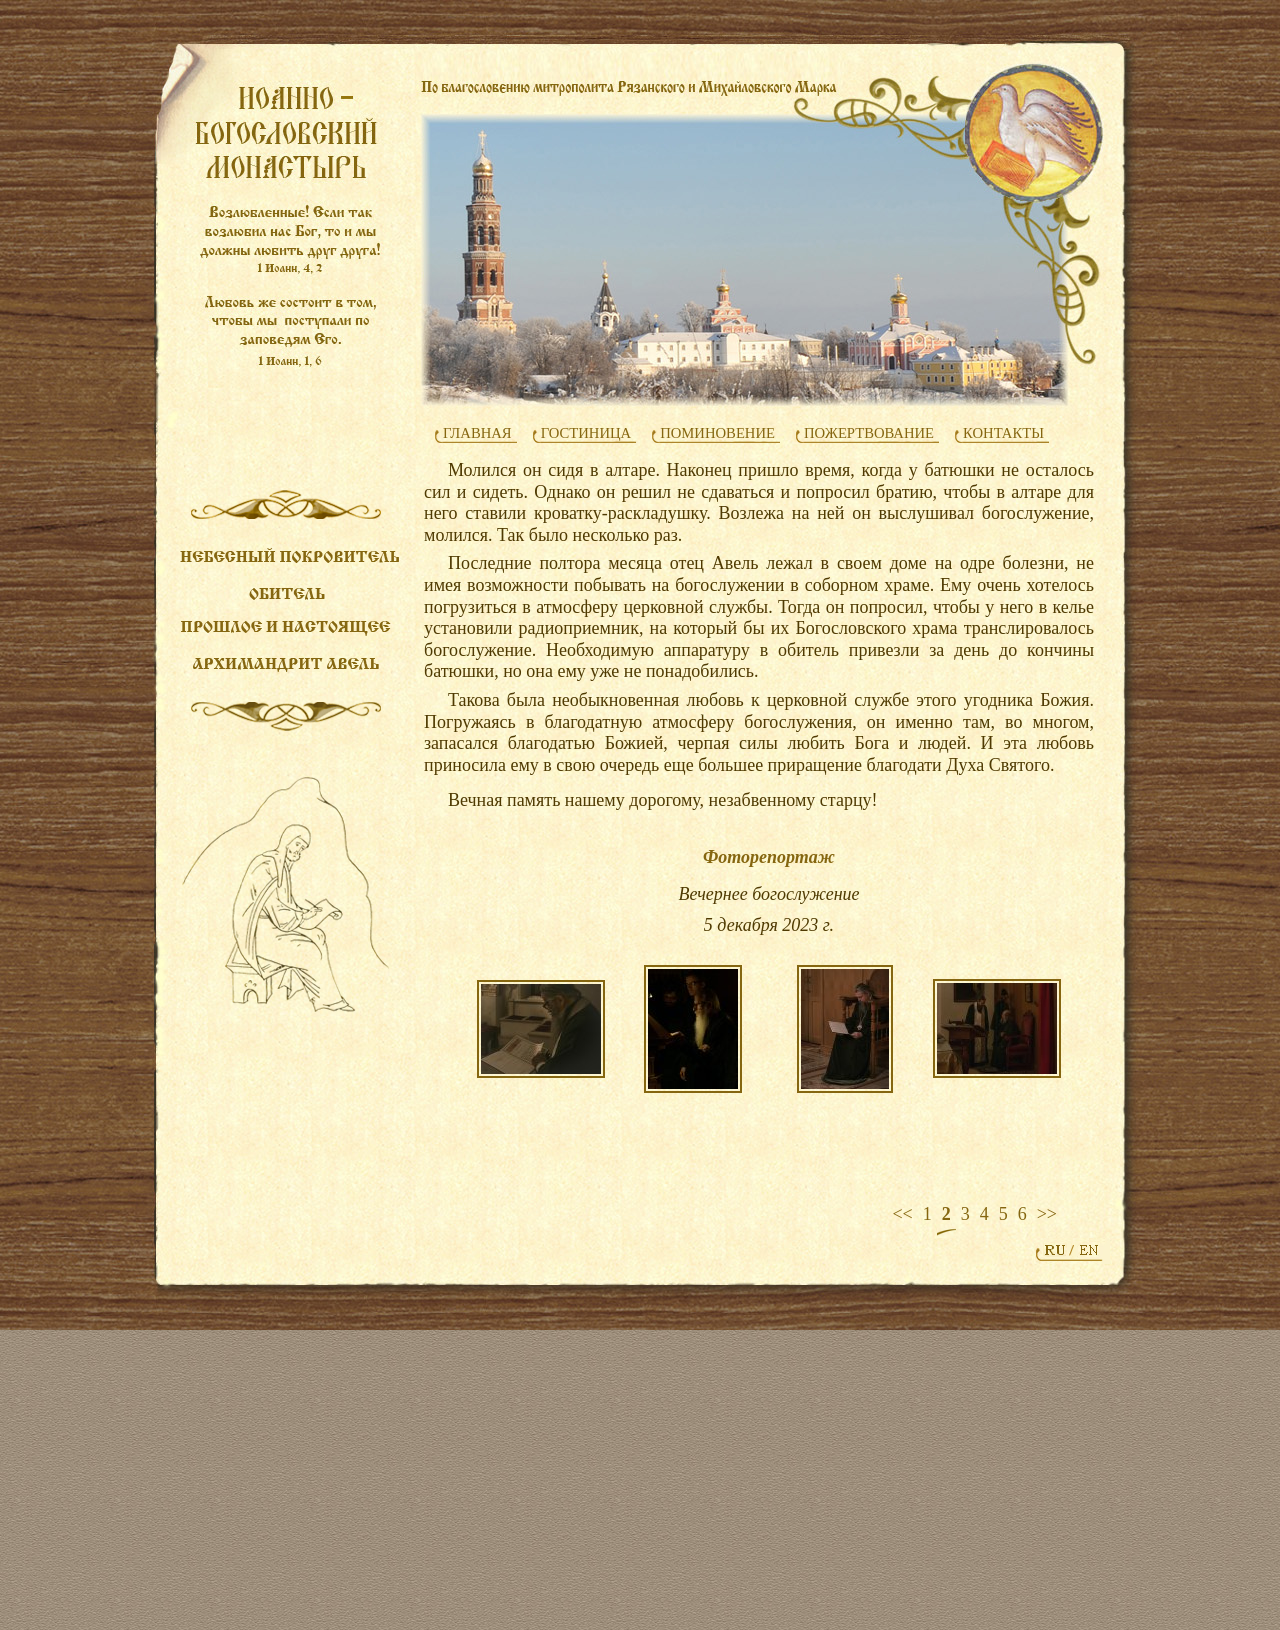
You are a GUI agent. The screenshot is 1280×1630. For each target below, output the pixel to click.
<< (902, 1214)
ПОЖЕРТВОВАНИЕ (869, 433)
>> (1047, 1214)
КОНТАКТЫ (1003, 433)
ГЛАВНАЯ (477, 433)
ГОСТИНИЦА (586, 433)
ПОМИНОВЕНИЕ (717, 433)
